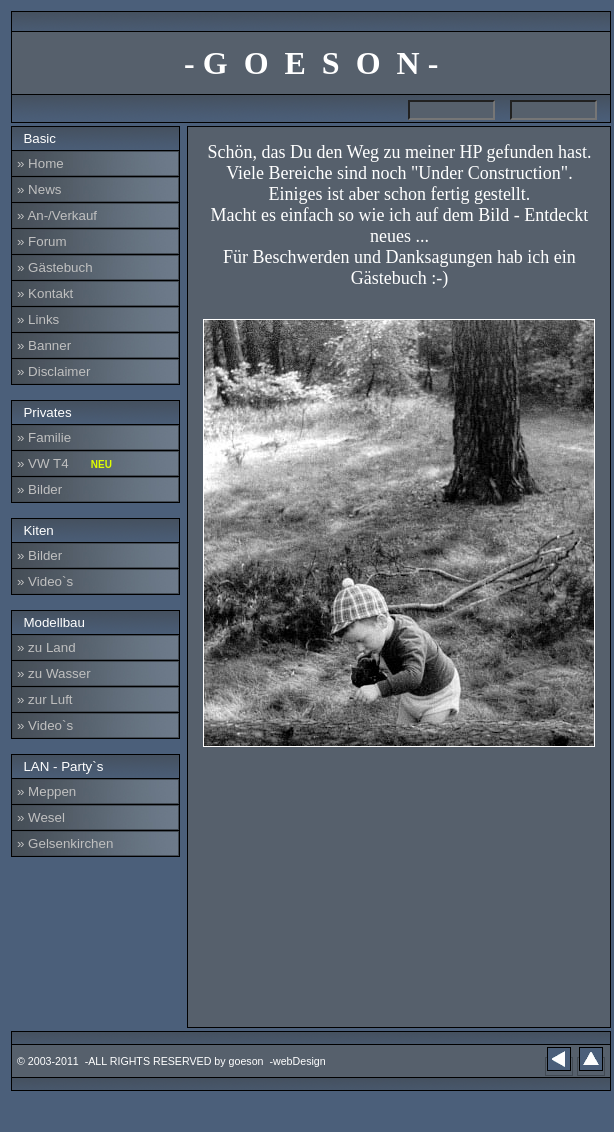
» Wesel (41, 817)
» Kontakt (45, 293)
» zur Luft (45, 699)
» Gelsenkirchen (65, 843)
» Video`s (45, 581)
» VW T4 (64, 463)
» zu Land (46, 647)
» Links (38, 319)
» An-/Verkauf (57, 215)
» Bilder (39, 489)
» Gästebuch (55, 267)
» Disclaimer (53, 371)
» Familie (44, 437)
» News (39, 189)
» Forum (42, 241)
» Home (40, 163)
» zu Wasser (54, 673)
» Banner (44, 345)
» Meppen (46, 791)
